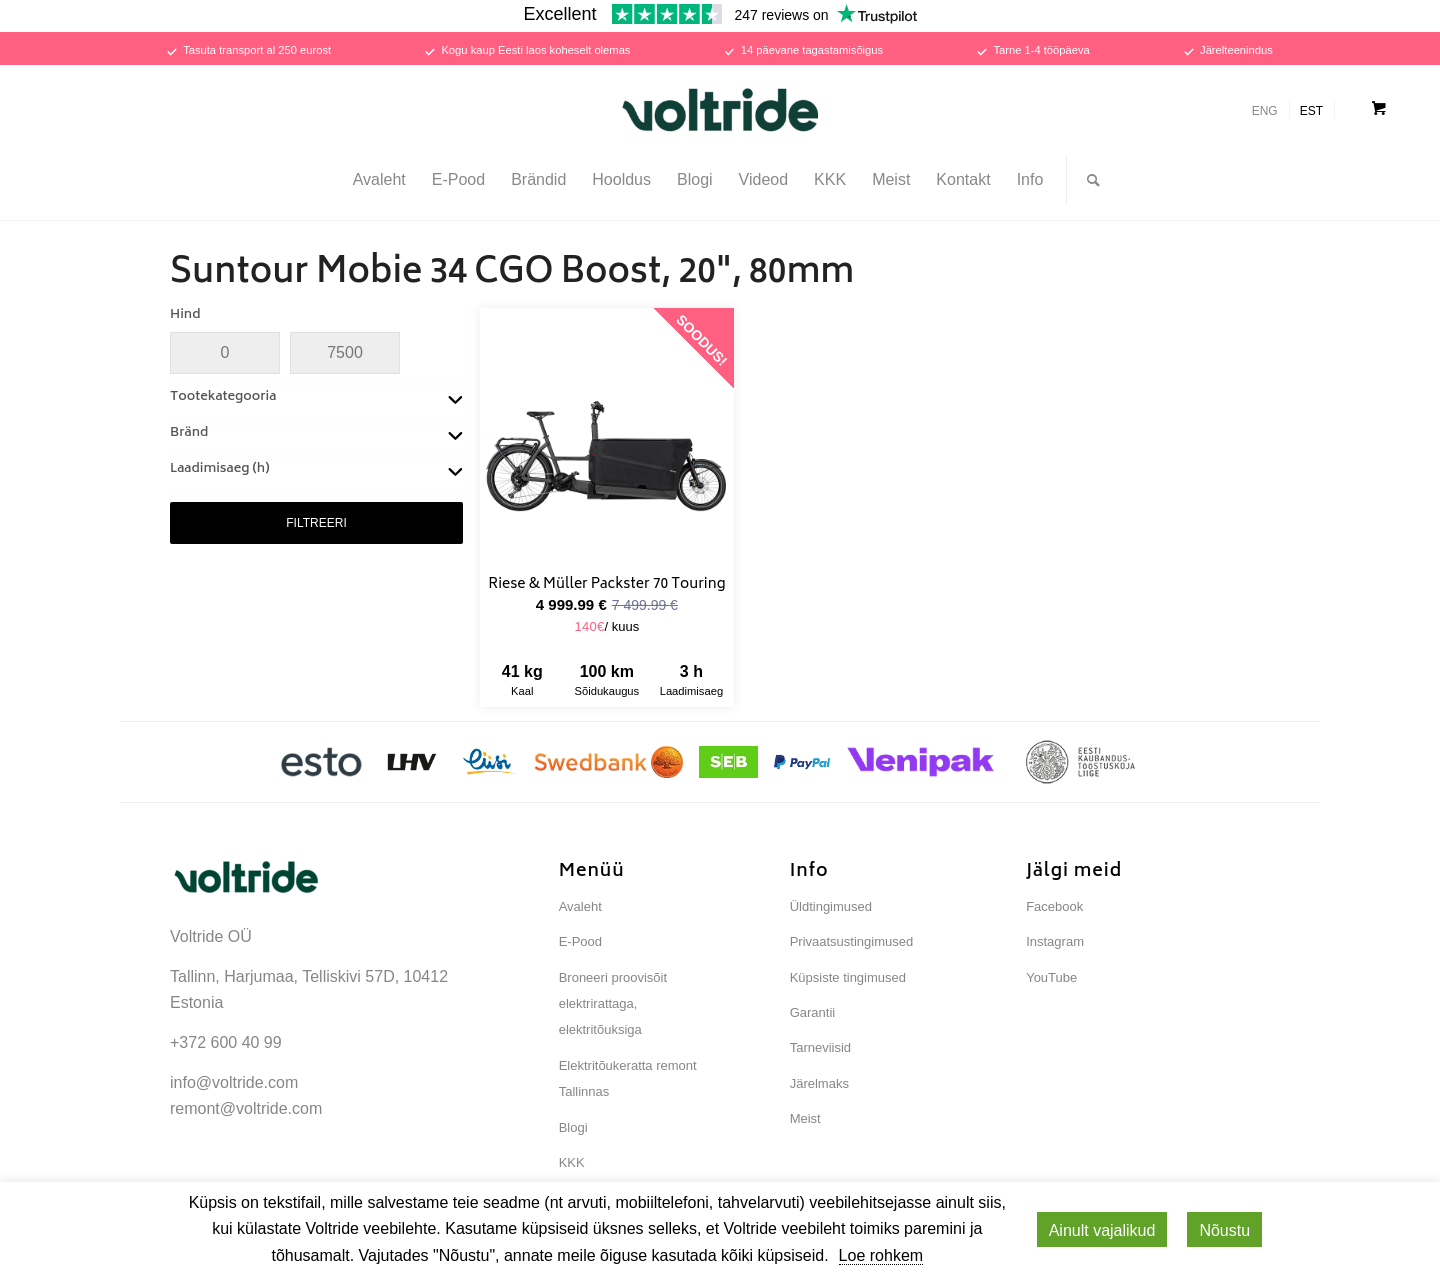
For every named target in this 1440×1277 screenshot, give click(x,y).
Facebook (1054, 906)
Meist (805, 1118)
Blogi (573, 1127)
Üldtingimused (831, 906)
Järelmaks (819, 1083)
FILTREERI (316, 523)
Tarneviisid (820, 1047)
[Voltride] (720, 110)
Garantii (813, 1012)
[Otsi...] (1087, 180)
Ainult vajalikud (1102, 1230)
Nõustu (1224, 1230)
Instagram (1055, 941)
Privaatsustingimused (852, 941)
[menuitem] (379, 180)
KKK (572, 1162)
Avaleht (580, 906)
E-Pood (580, 941)
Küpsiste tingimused (848, 977)
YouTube (1051, 977)
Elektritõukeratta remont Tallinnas (628, 1078)
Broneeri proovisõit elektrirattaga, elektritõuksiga (613, 1004)
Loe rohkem (881, 1255)
